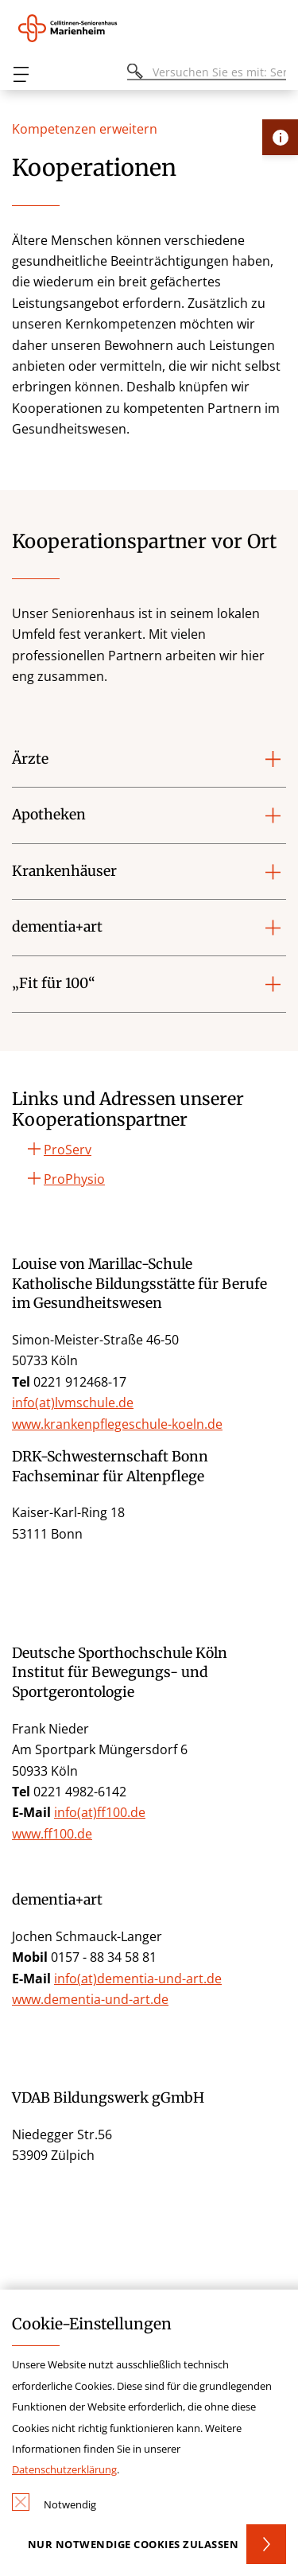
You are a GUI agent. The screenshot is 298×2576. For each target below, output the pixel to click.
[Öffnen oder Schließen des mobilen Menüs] (20, 74)
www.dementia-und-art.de (90, 1999)
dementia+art (57, 927)
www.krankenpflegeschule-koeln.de (117, 1424)
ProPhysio (74, 1179)
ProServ (67, 1149)
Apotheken (49, 814)
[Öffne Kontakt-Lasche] (280, 137)
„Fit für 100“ (53, 983)
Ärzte (30, 759)
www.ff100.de (52, 1834)
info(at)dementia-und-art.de (138, 1978)
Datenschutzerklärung (64, 2469)
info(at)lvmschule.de (73, 1402)
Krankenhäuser (64, 871)
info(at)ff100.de (99, 1812)
